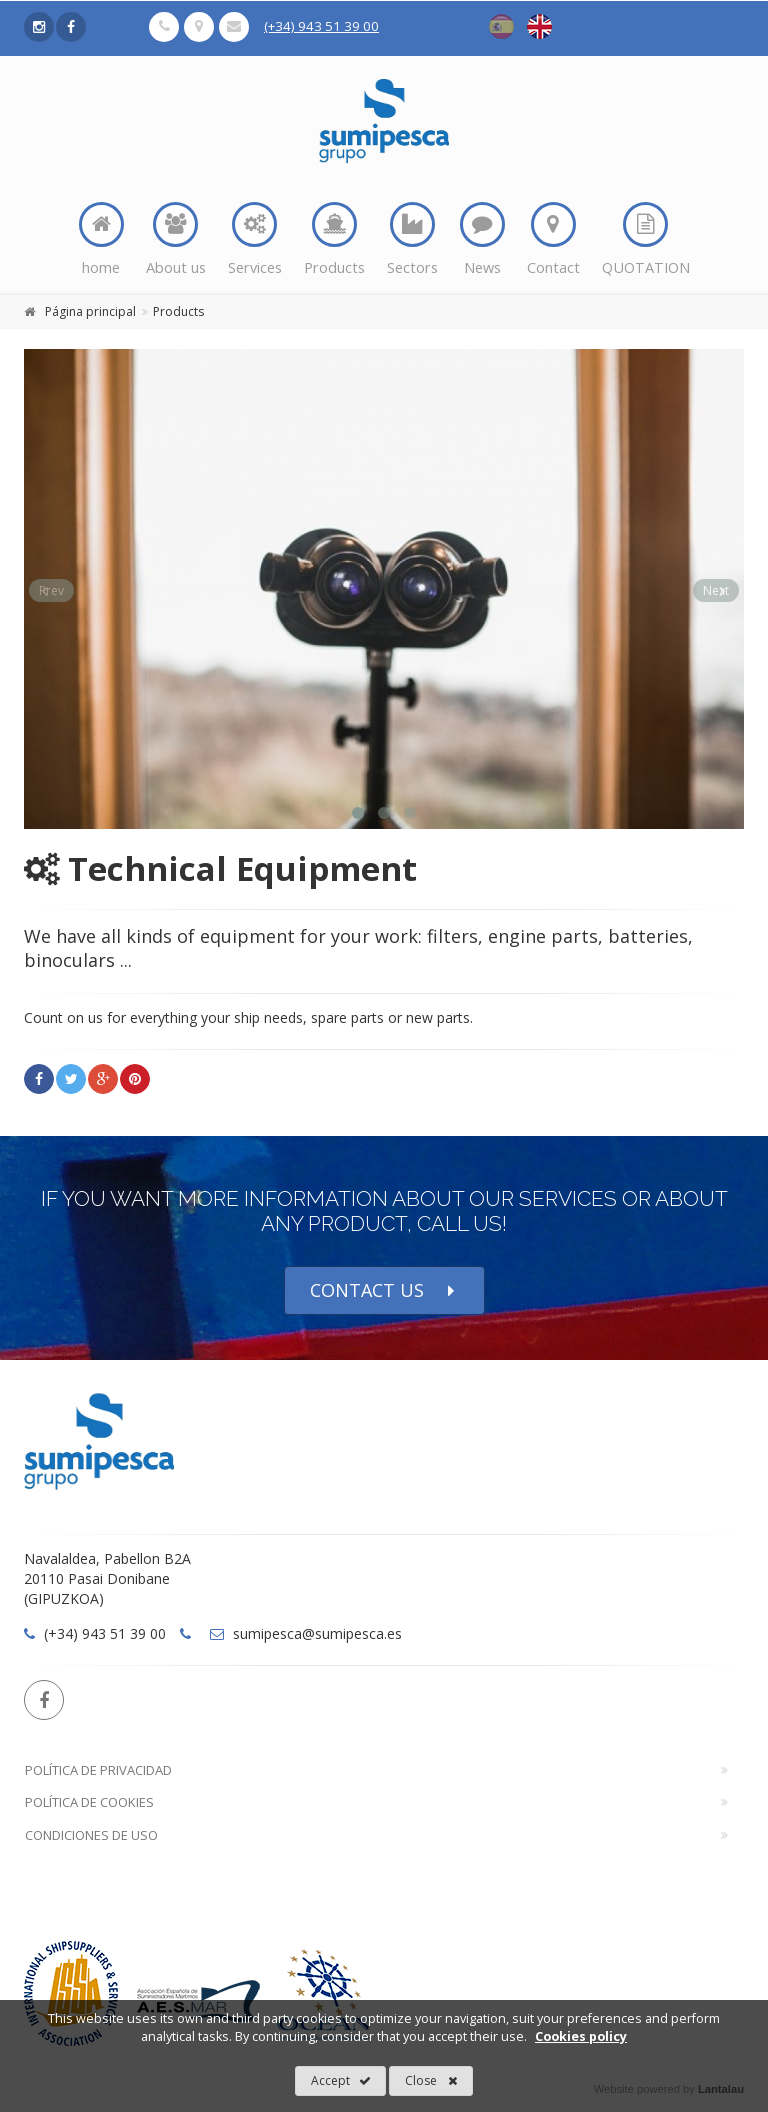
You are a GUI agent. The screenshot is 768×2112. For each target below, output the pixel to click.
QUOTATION (646, 239)
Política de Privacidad (98, 1770)
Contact (553, 239)
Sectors (412, 239)
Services (255, 239)
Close (431, 2081)
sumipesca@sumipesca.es (306, 1633)
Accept (341, 2081)
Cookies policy (581, 2036)
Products (334, 239)
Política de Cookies (89, 1802)
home (101, 239)
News (482, 239)
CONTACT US (384, 1290)
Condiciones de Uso (91, 1835)
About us (176, 239)
